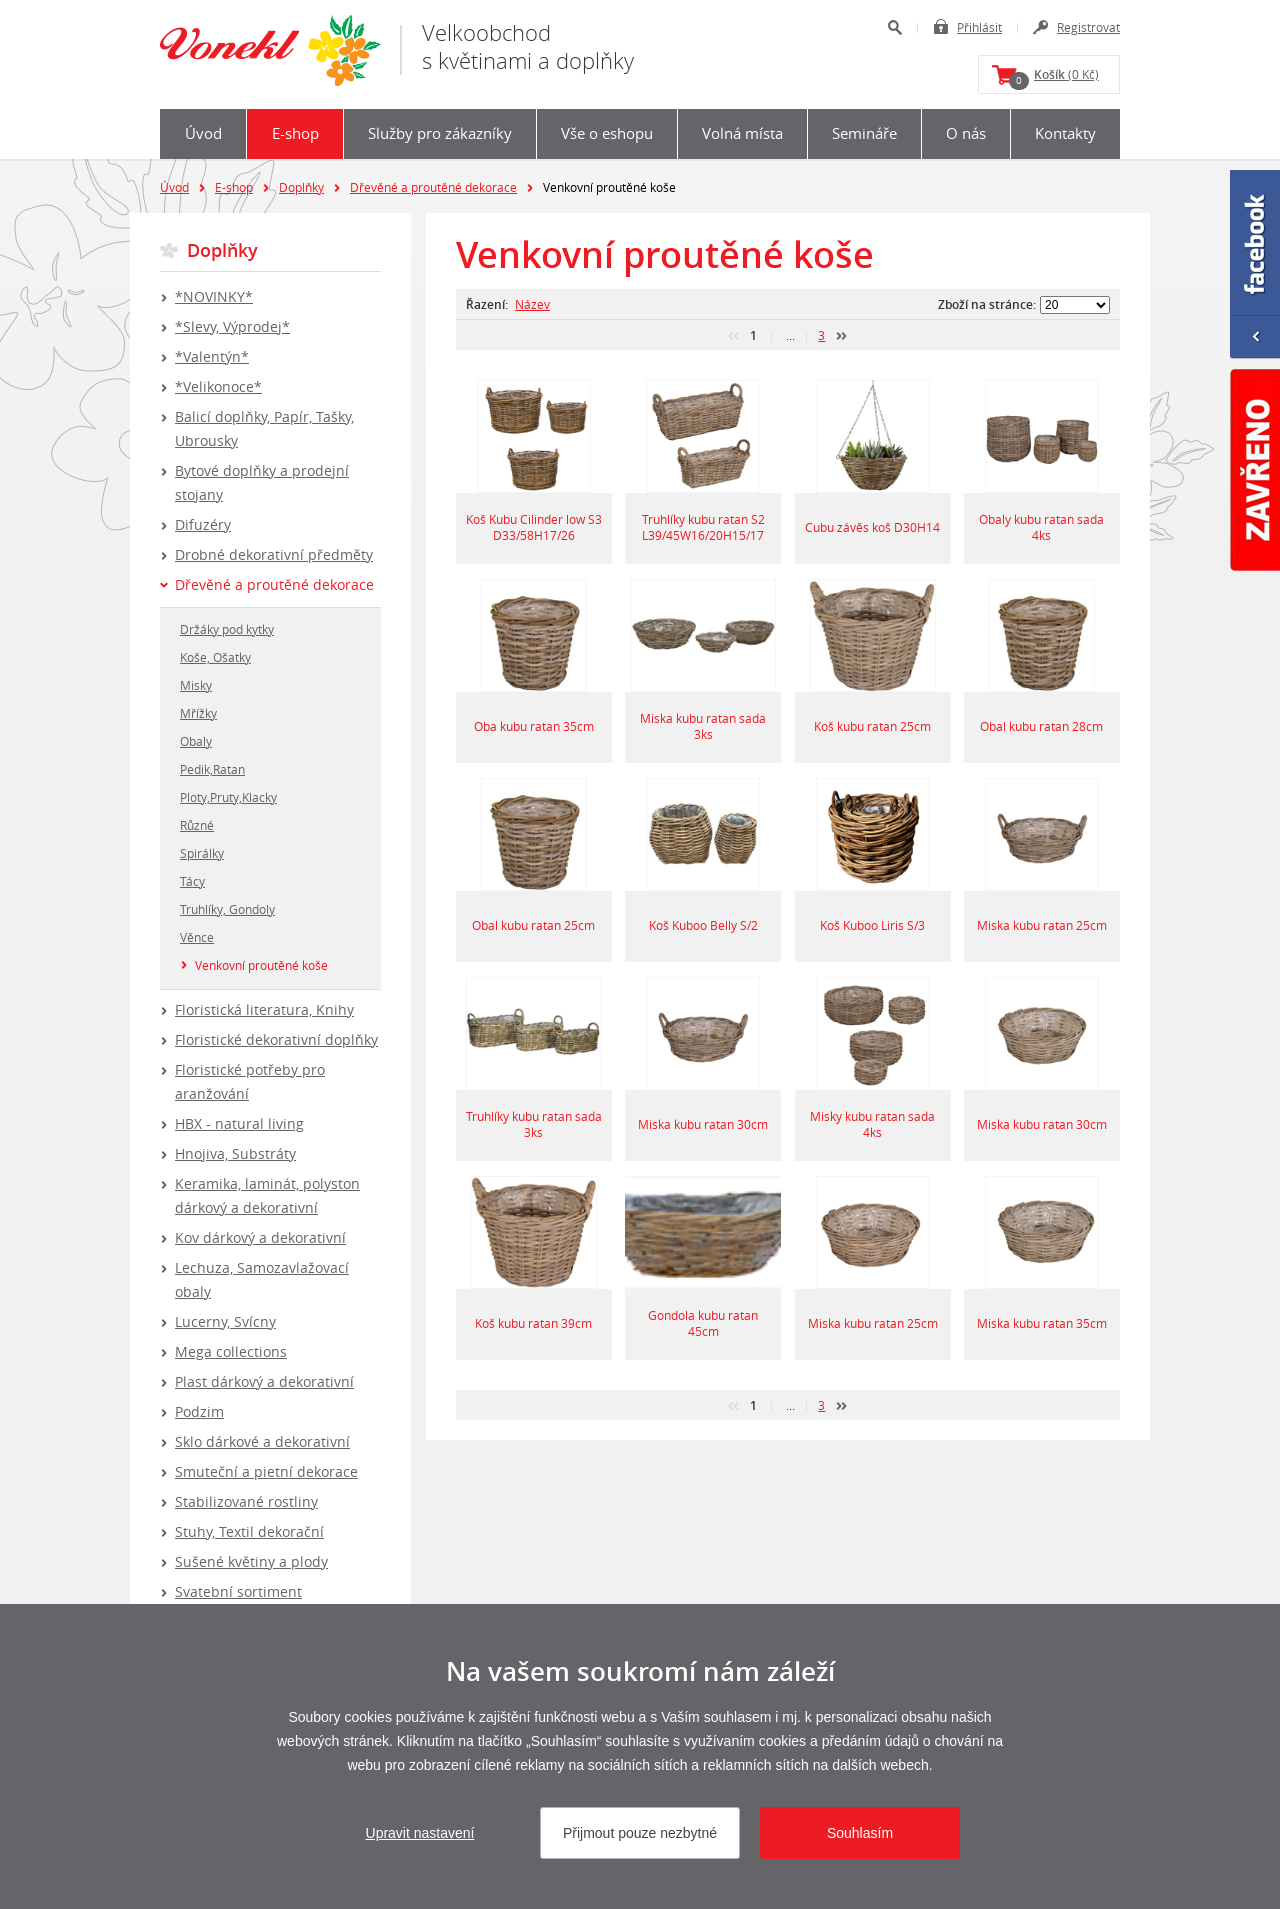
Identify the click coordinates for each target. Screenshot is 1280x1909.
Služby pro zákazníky (440, 133)
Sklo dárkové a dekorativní (262, 1441)
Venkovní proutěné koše (261, 965)
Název (532, 304)
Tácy (192, 881)
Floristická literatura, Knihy (264, 1009)
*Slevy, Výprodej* (232, 326)
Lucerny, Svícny (225, 1321)
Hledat (894, 27)
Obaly (196, 741)
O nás (966, 133)
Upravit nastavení (420, 1833)
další (841, 336)
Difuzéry (203, 524)
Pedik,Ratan (212, 769)
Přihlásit (979, 27)
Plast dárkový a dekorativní (264, 1381)
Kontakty (1065, 133)
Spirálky (202, 853)
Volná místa (742, 133)
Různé (197, 825)
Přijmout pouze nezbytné (640, 1833)
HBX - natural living (239, 1123)
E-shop (295, 133)
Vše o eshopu (607, 133)
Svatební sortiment (238, 1591)
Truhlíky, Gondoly (227, 909)
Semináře (864, 133)
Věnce (197, 937)
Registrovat (1088, 27)
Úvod (203, 133)
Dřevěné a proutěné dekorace (433, 187)
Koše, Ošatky (215, 657)
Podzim (199, 1411)
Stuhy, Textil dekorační (249, 1531)
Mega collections (231, 1351)
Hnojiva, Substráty (235, 1153)
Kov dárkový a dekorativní (260, 1237)
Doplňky (301, 187)
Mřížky (198, 713)
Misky (196, 685)
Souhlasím (860, 1833)
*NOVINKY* (214, 296)
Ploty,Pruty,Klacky (228, 797)
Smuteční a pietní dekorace (266, 1471)
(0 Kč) (1054, 78)
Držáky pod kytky (227, 629)
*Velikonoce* (218, 386)
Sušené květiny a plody (251, 1561)
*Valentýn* (212, 356)
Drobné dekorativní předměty (274, 554)
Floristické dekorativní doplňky (276, 1039)
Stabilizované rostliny (246, 1501)
